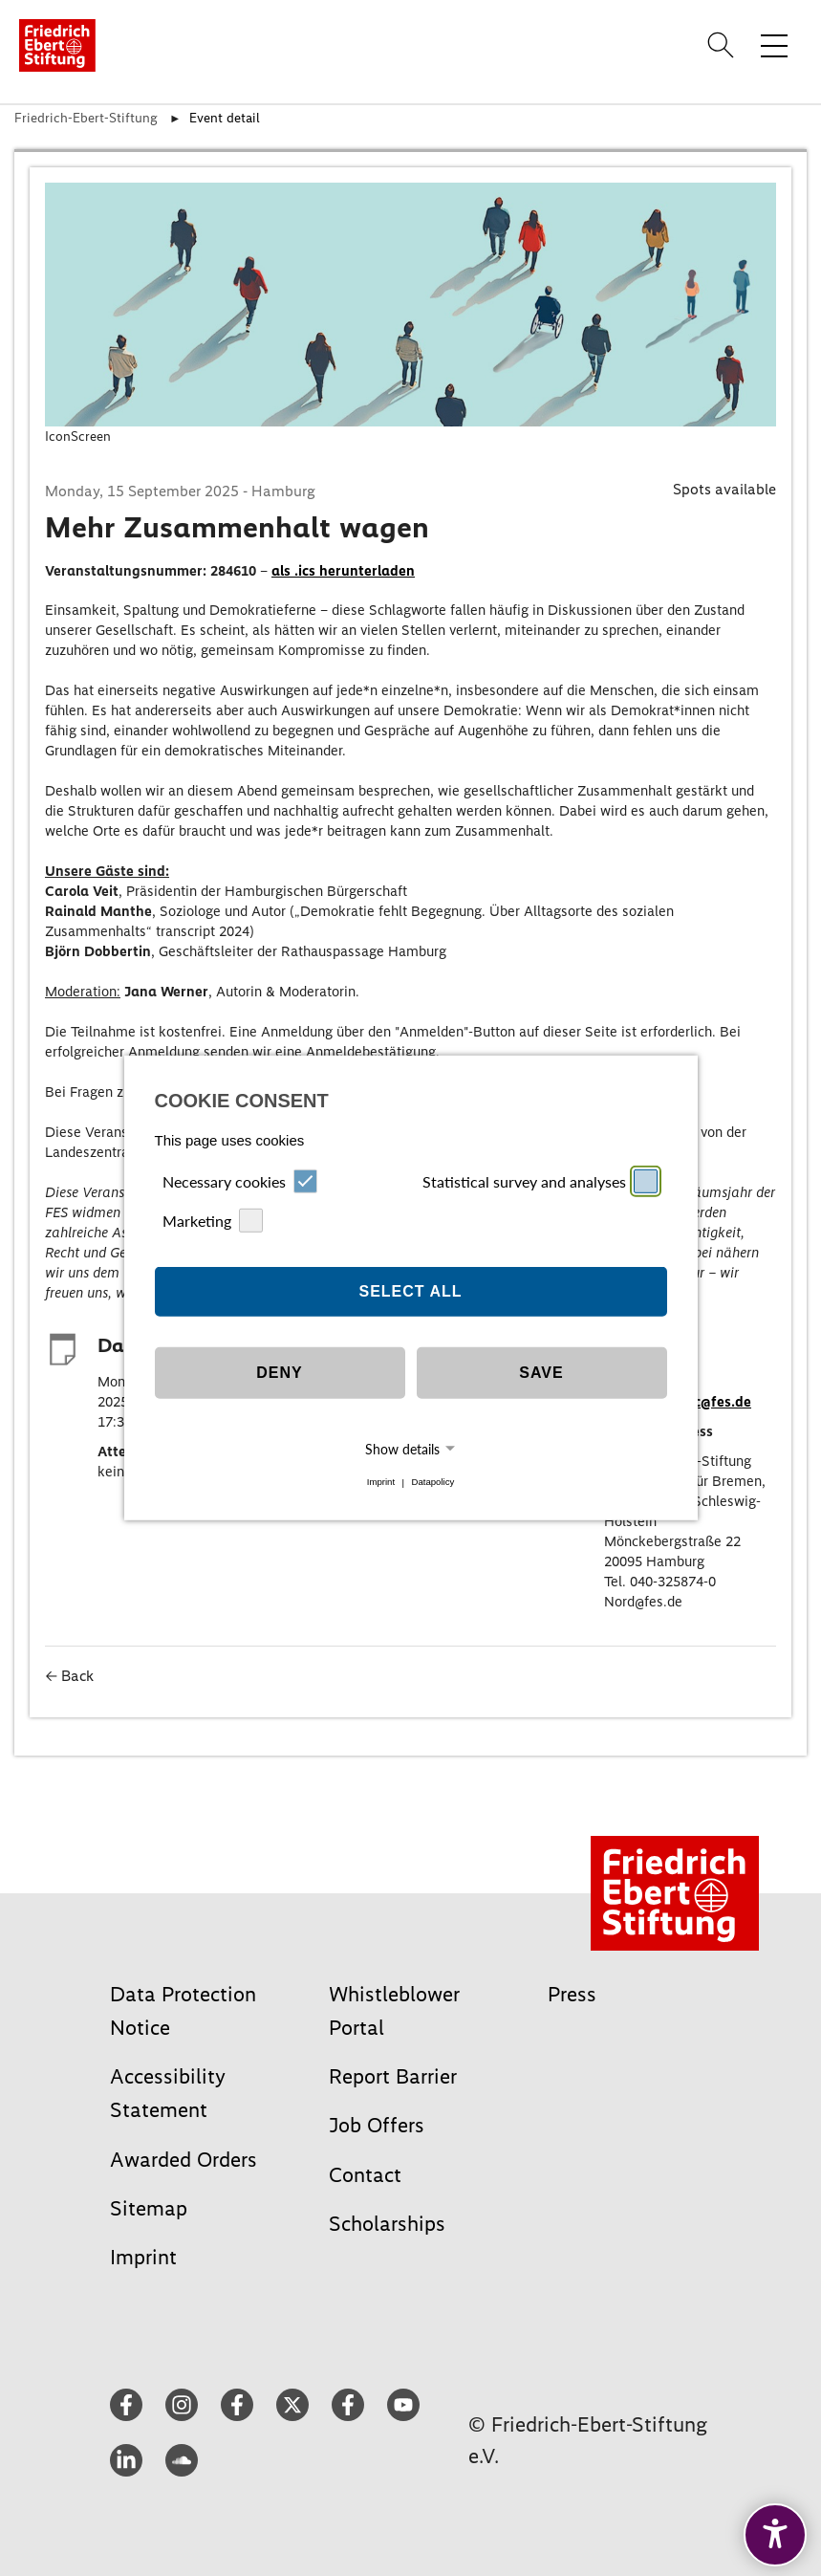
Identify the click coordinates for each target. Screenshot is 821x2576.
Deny (279, 1372)
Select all (410, 1291)
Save (541, 1372)
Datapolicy (432, 1482)
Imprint (381, 1482)
